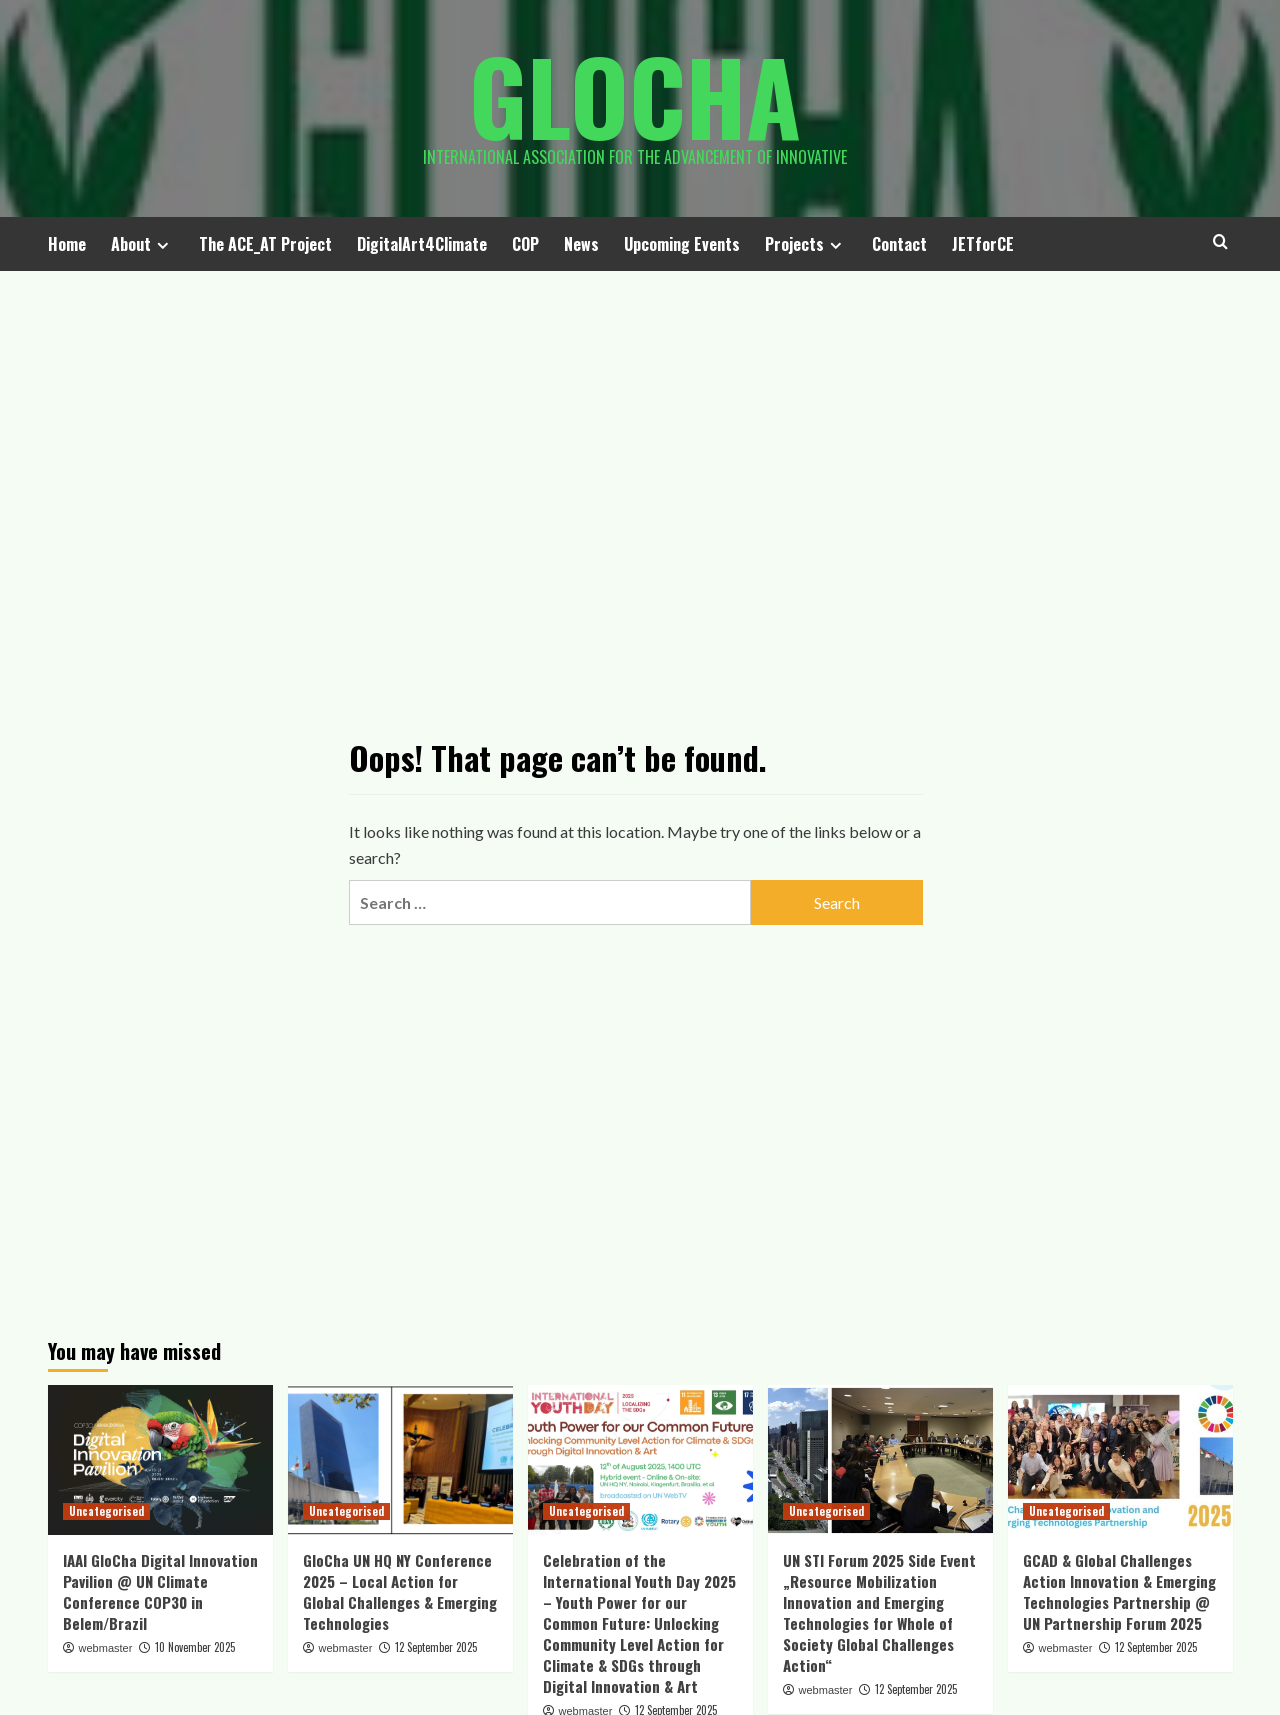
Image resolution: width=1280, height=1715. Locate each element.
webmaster (106, 1648)
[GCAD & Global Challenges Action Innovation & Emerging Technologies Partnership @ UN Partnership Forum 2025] (1120, 1460)
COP (525, 244)
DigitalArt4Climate (422, 244)
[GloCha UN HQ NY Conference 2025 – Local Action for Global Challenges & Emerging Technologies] (400, 1460)
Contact (899, 244)
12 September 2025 (436, 1647)
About (142, 244)
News (581, 244)
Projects (806, 244)
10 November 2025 (195, 1647)
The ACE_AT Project (265, 244)
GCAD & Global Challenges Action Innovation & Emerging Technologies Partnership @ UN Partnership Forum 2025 (1119, 1591)
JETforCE (983, 244)
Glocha (635, 95)
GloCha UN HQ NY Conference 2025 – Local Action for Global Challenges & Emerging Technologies (400, 1591)
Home (67, 244)
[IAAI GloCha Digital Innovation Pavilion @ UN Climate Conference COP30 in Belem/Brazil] (160, 1460)
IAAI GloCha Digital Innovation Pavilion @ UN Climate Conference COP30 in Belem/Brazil (160, 1591)
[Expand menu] (162, 245)
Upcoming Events (682, 244)
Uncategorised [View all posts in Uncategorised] (106, 1511)
